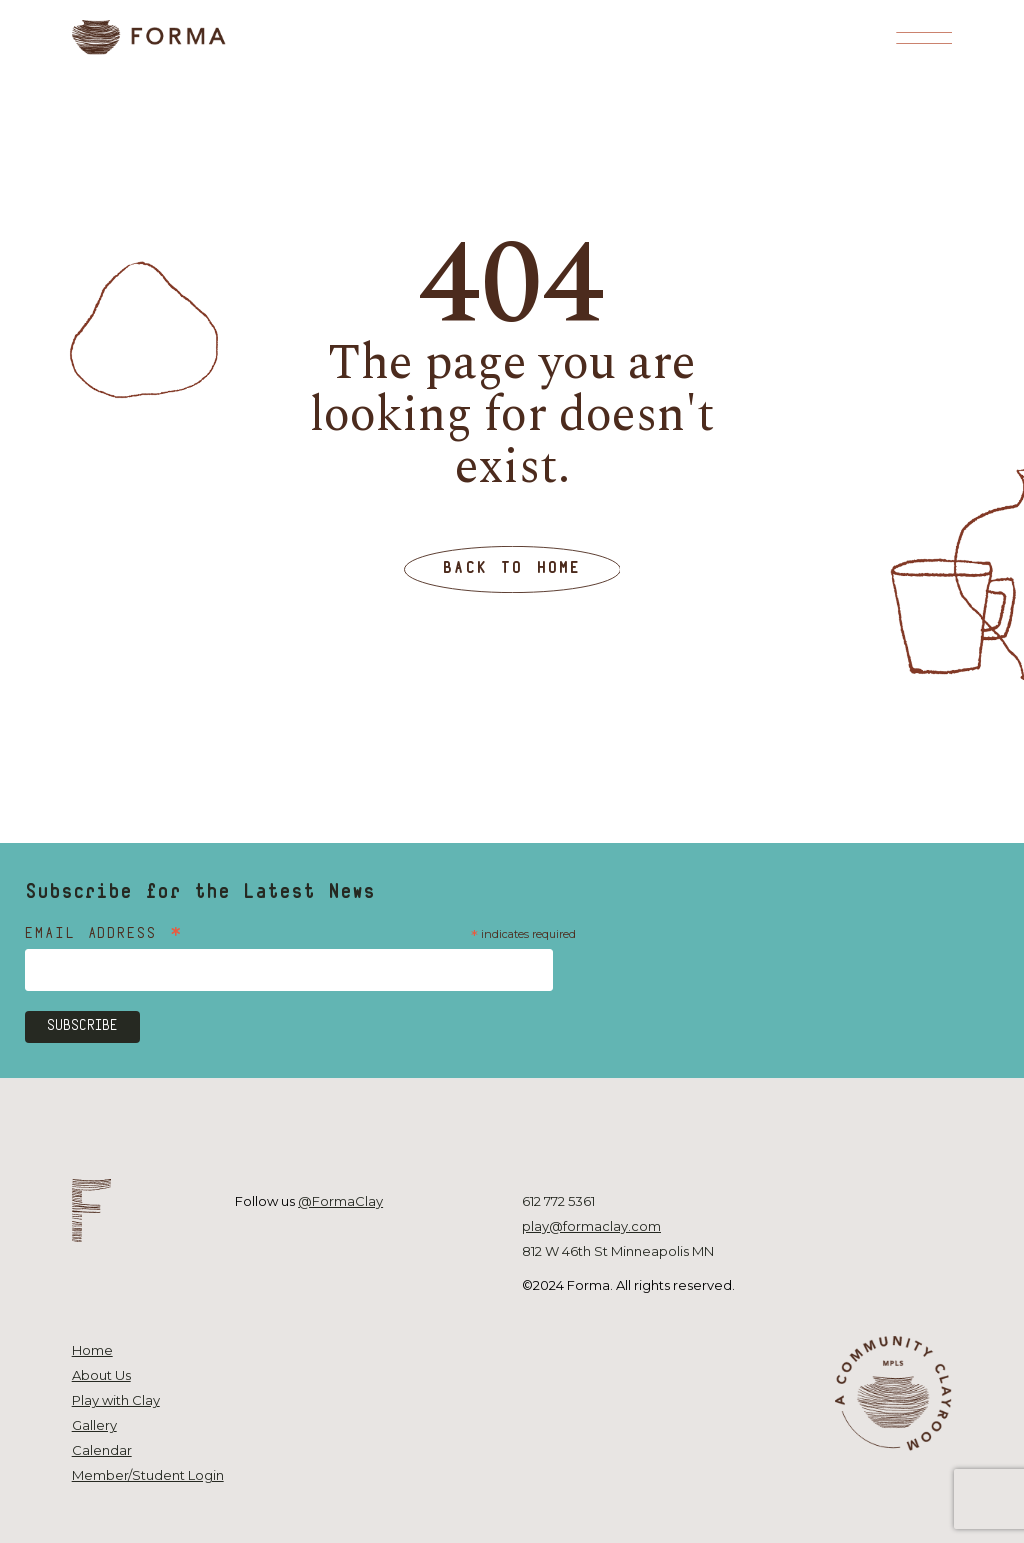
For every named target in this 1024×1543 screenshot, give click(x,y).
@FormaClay (340, 1201)
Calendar (102, 1450)
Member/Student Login (148, 1475)
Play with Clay (116, 1400)
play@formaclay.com (591, 1226)
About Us (101, 1375)
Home (92, 1350)
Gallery (94, 1425)
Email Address (104, 935)
